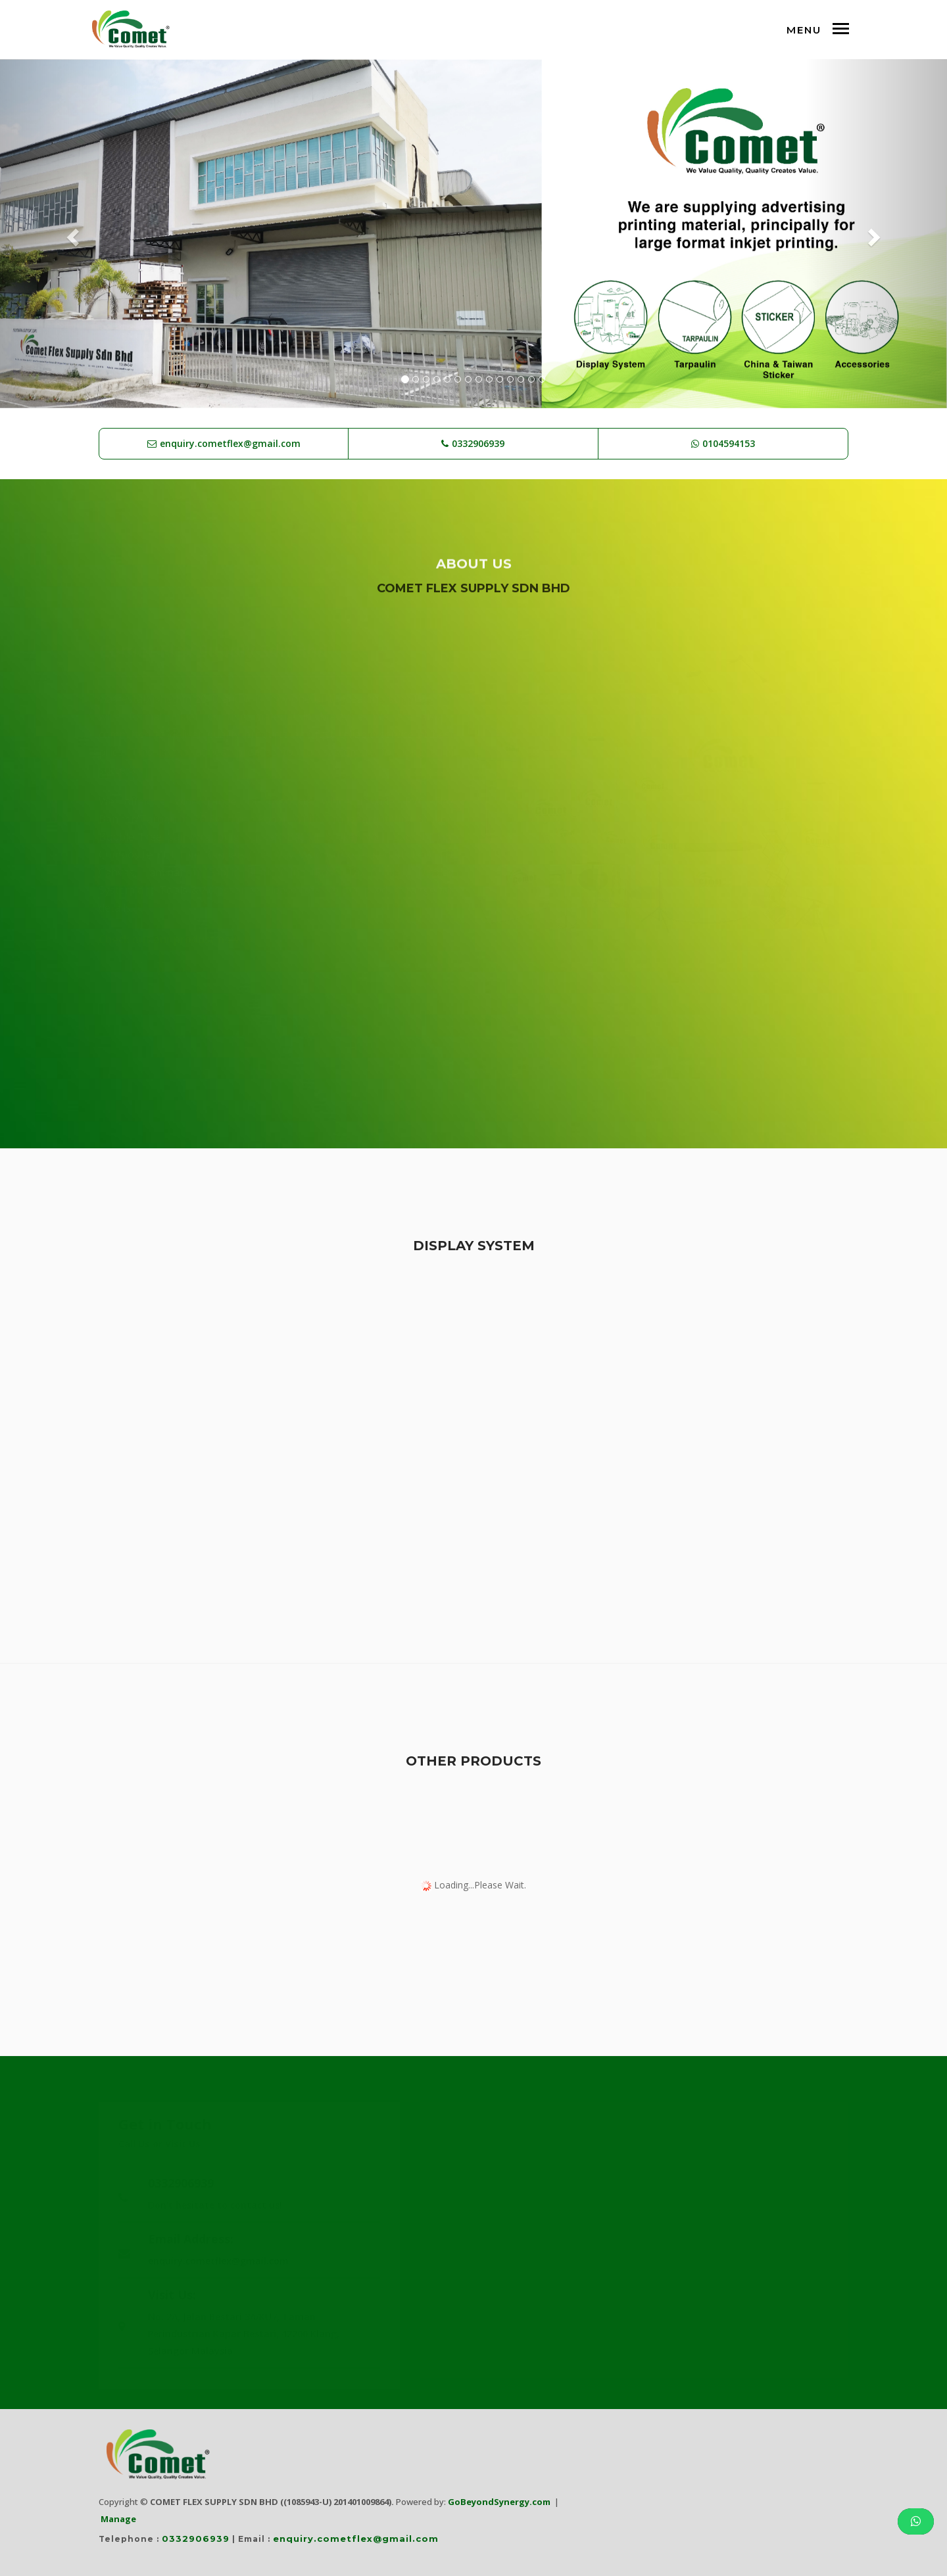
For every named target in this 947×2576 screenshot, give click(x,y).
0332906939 (478, 443)
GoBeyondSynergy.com (499, 2502)
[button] (71, 233)
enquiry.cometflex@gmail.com (230, 443)
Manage (118, 2519)
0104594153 (728, 443)
